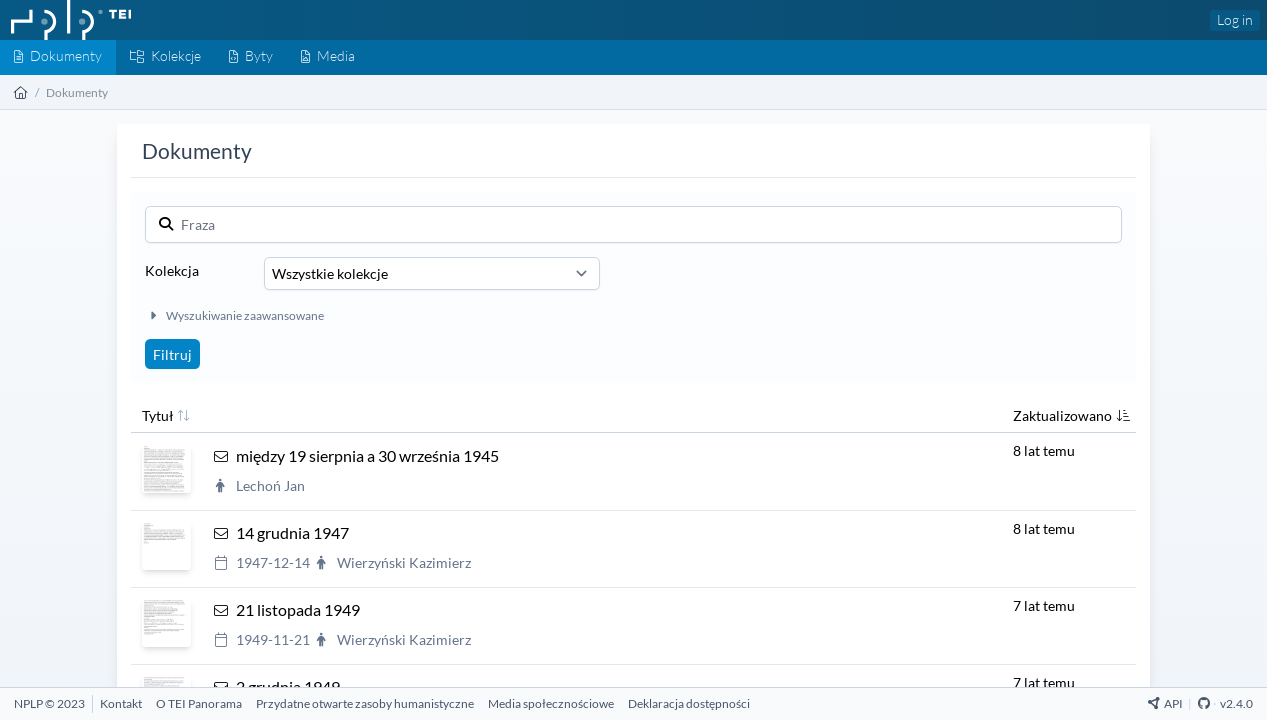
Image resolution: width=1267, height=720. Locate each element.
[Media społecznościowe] (551, 703)
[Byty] (251, 57)
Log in (1235, 19)
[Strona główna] (21, 92)
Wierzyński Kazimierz (404, 562)
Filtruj (172, 354)
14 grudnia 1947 (292, 532)
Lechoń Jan (270, 485)
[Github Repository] (1204, 703)
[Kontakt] (121, 703)
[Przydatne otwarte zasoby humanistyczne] (365, 703)
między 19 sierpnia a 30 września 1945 (367, 455)
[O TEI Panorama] (199, 703)
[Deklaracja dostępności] (689, 703)
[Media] (328, 57)
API (1165, 703)
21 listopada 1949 (298, 609)
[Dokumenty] (58, 57)
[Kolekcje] (165, 57)
